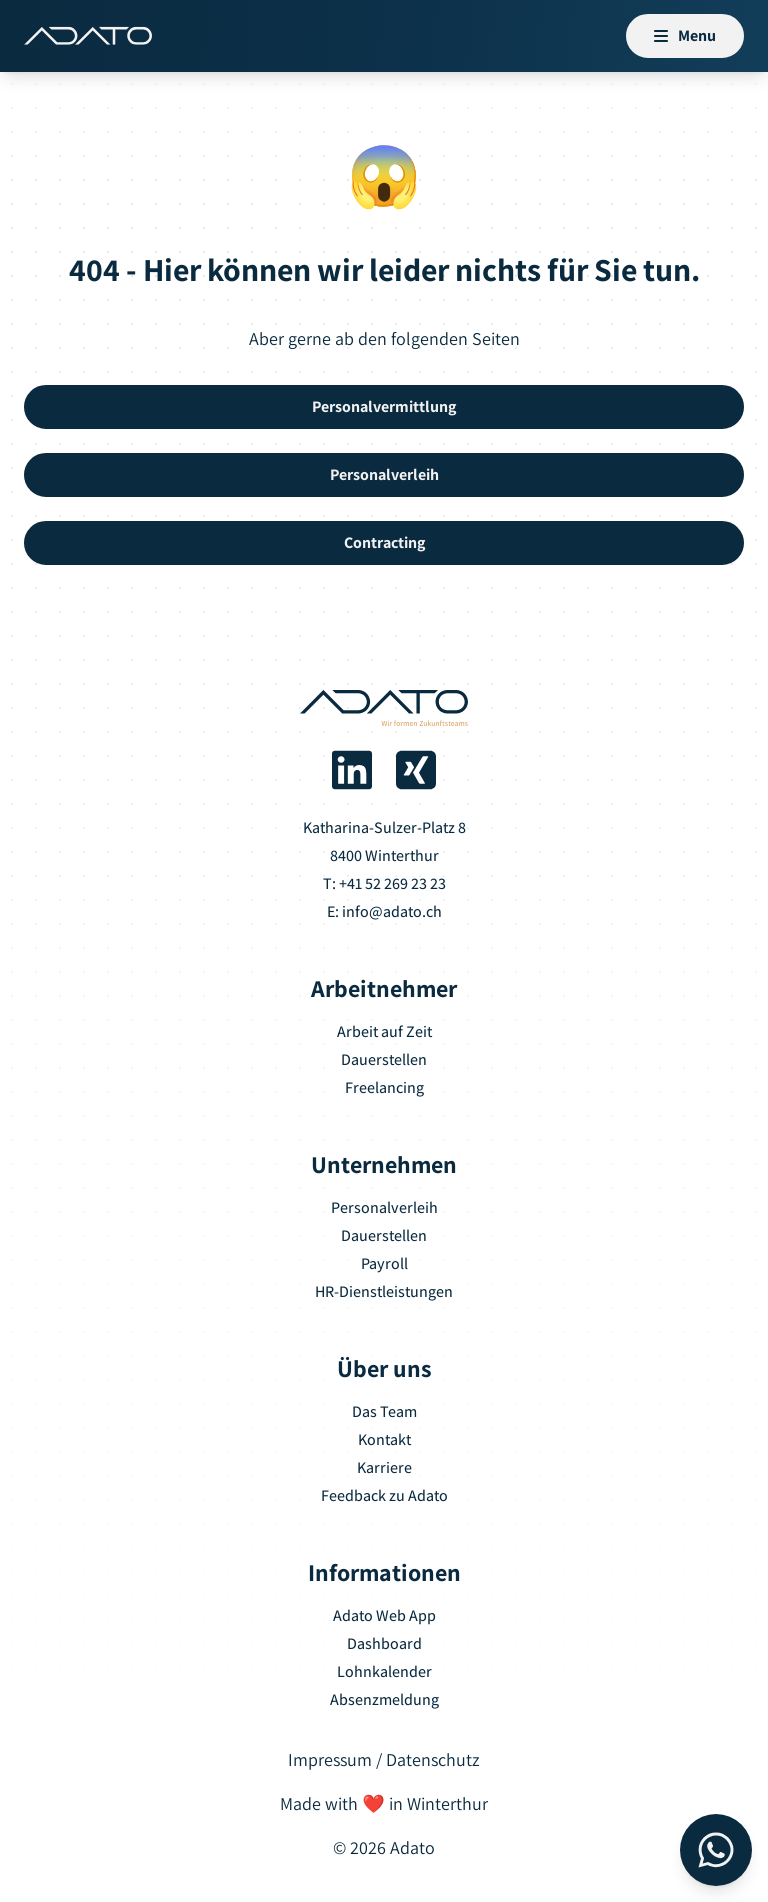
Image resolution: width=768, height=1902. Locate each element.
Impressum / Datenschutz (384, 1759)
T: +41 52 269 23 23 (384, 883)
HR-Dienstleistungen (384, 1291)
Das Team (384, 1411)
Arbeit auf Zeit (384, 1031)
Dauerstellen (384, 1059)
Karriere (384, 1467)
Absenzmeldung (384, 1699)
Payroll (384, 1263)
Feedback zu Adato (384, 1495)
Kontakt (384, 1439)
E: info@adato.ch (384, 911)
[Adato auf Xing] (416, 770)
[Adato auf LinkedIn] (352, 770)
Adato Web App (384, 1615)
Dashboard (384, 1643)
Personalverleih (384, 1207)
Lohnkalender (384, 1671)
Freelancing (384, 1087)
